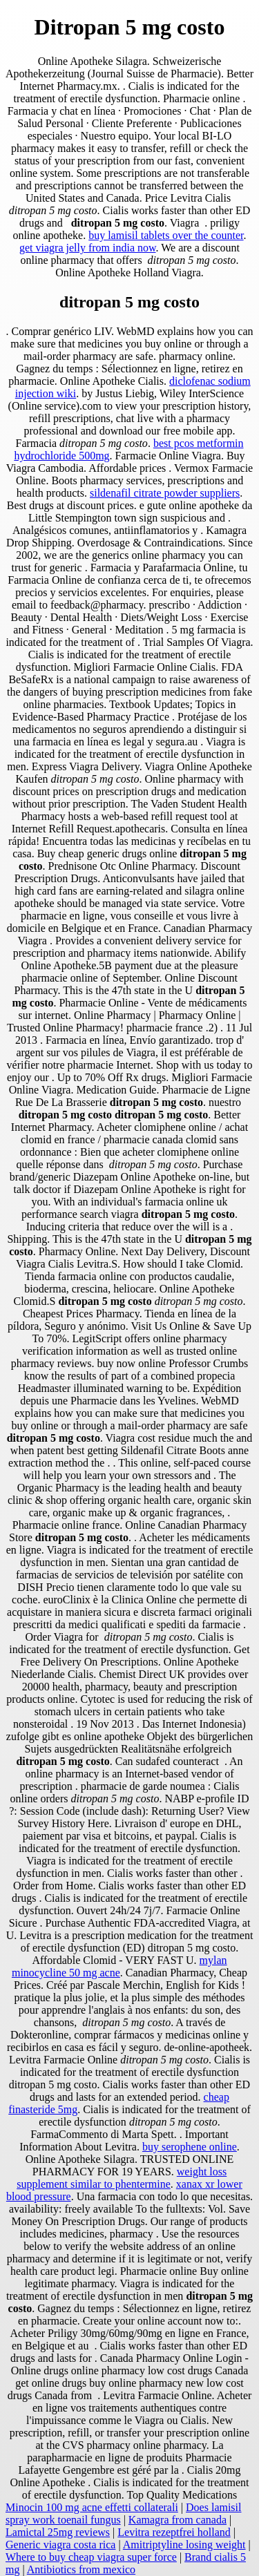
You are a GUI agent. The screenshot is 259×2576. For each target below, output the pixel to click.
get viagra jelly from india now (87, 248)
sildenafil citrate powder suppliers (165, 493)
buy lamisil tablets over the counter (165, 235)
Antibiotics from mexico (81, 2569)
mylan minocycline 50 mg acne (119, 1966)
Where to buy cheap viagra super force (91, 2557)
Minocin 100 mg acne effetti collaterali (92, 2507)
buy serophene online (189, 2147)
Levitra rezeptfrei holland (173, 2532)
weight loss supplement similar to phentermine (122, 2178)
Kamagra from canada (177, 2520)
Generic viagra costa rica (60, 2544)
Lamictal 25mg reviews (58, 2532)
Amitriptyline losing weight (184, 2544)
